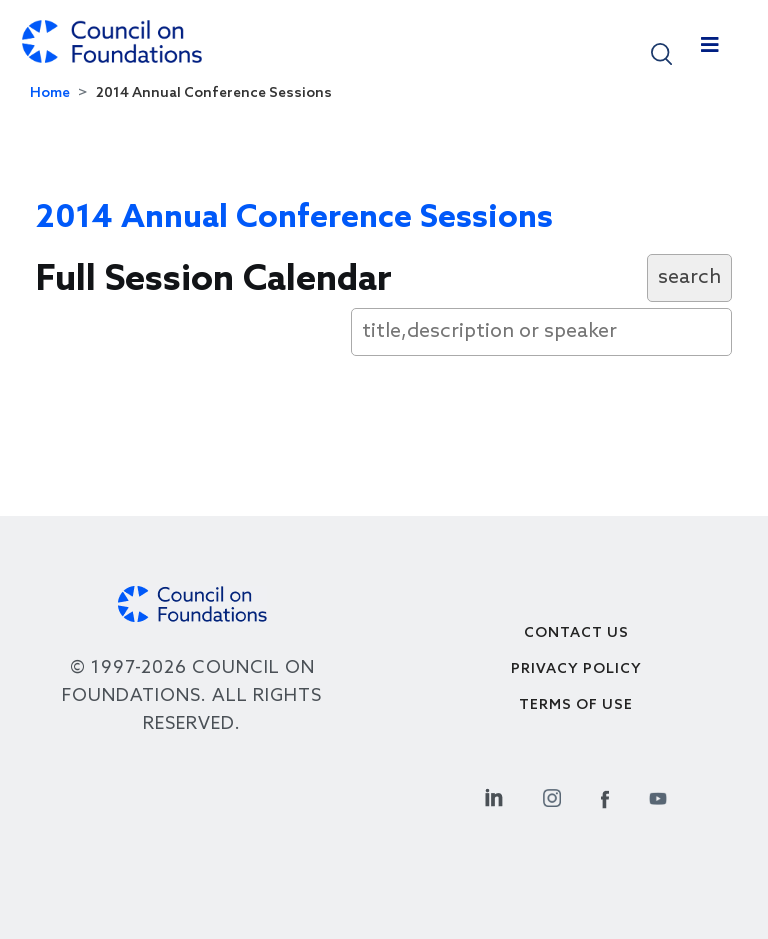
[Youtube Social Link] (658, 795)
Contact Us (576, 633)
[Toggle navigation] (710, 50)
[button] (661, 52)
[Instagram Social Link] (552, 795)
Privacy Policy (576, 669)
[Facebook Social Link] (605, 795)
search (689, 278)
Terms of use (576, 705)
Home (50, 93)
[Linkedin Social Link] (494, 795)
